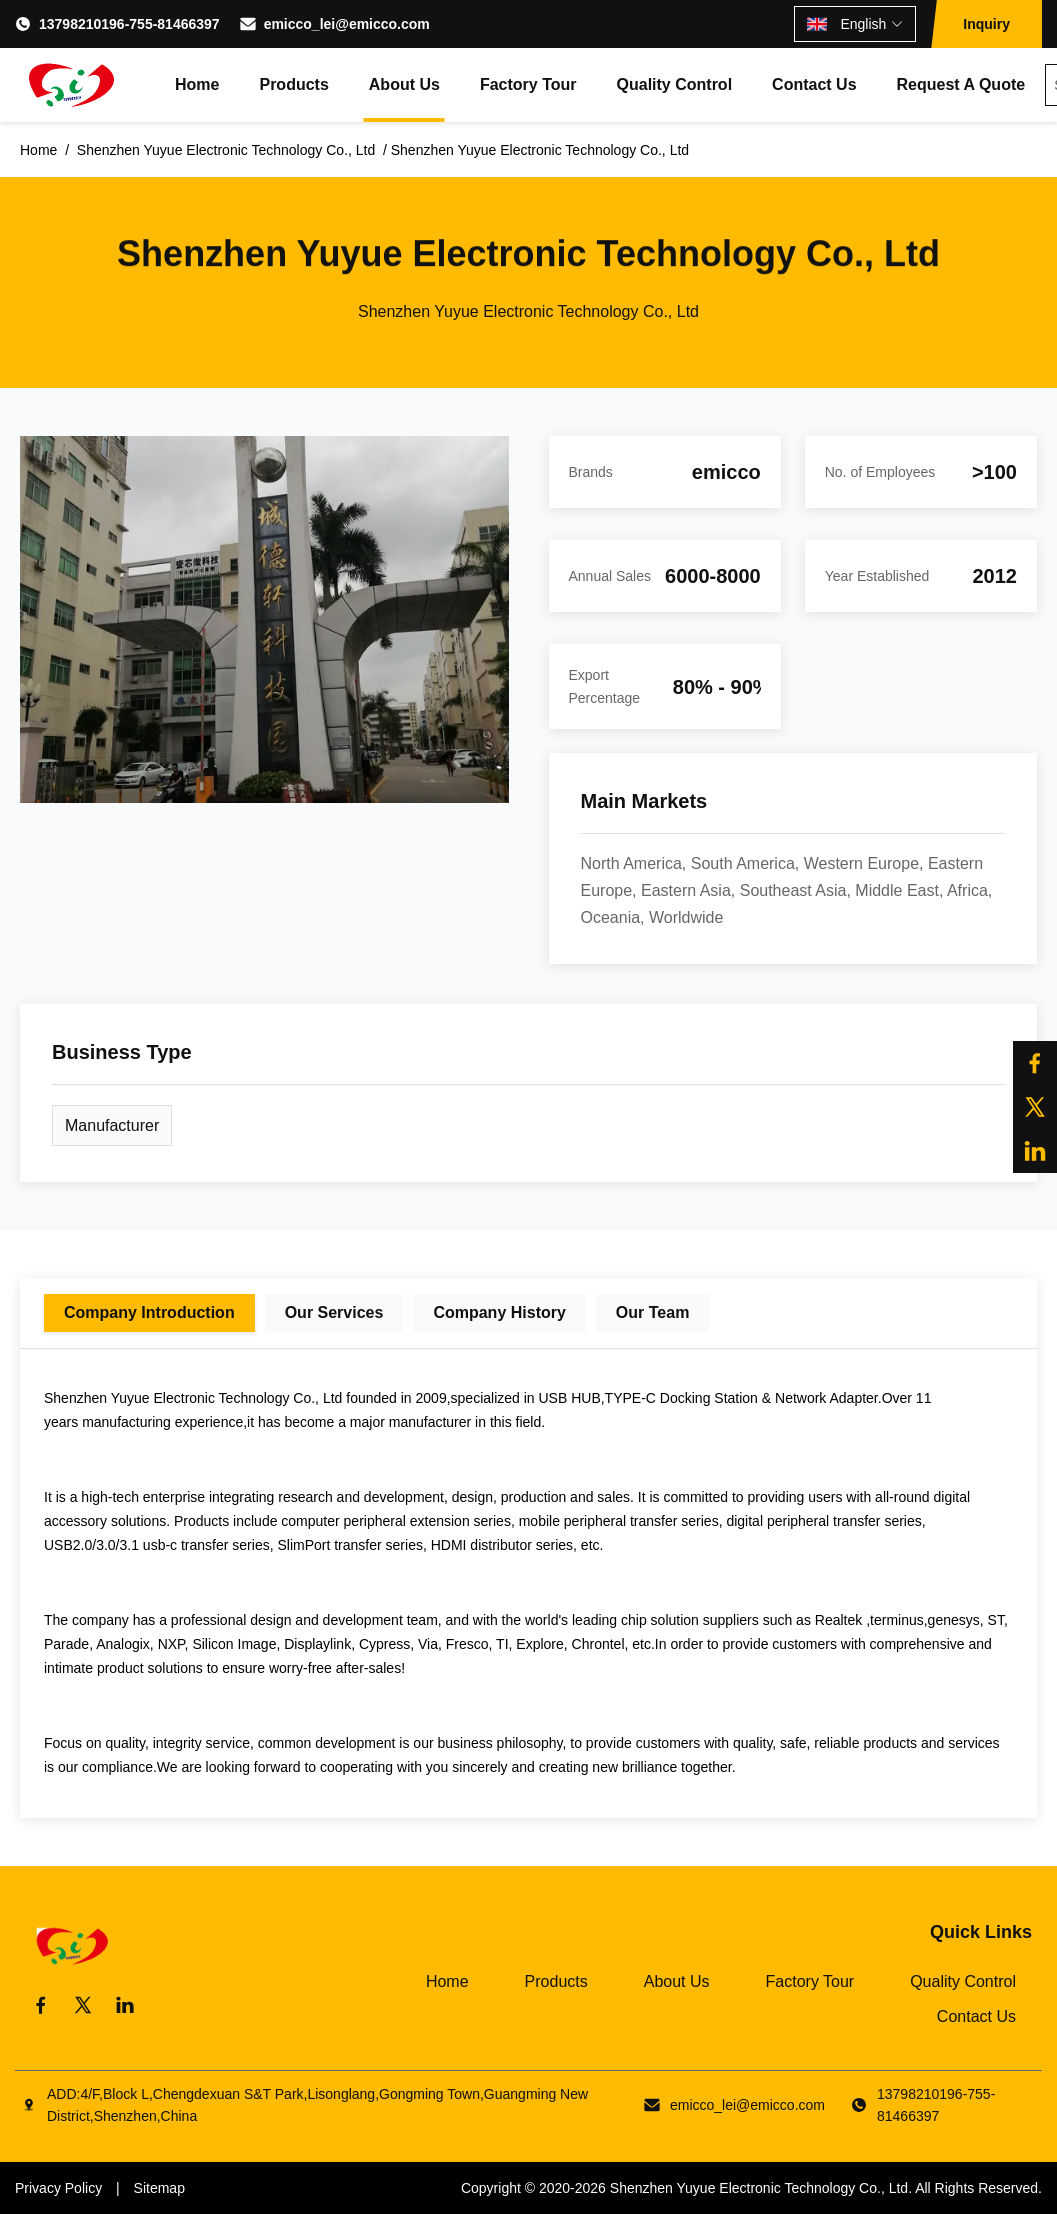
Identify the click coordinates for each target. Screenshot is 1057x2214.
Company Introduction (149, 1312)
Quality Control (675, 84)
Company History (499, 1312)
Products (293, 84)
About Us (404, 84)
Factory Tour (528, 84)
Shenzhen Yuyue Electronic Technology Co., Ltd (759, 2188)
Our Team (653, 1312)
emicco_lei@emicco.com (347, 24)
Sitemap (159, 2188)
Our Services (334, 1312)
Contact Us (814, 84)
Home (197, 84)
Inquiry (986, 24)
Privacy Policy (58, 2188)
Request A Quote (961, 84)
